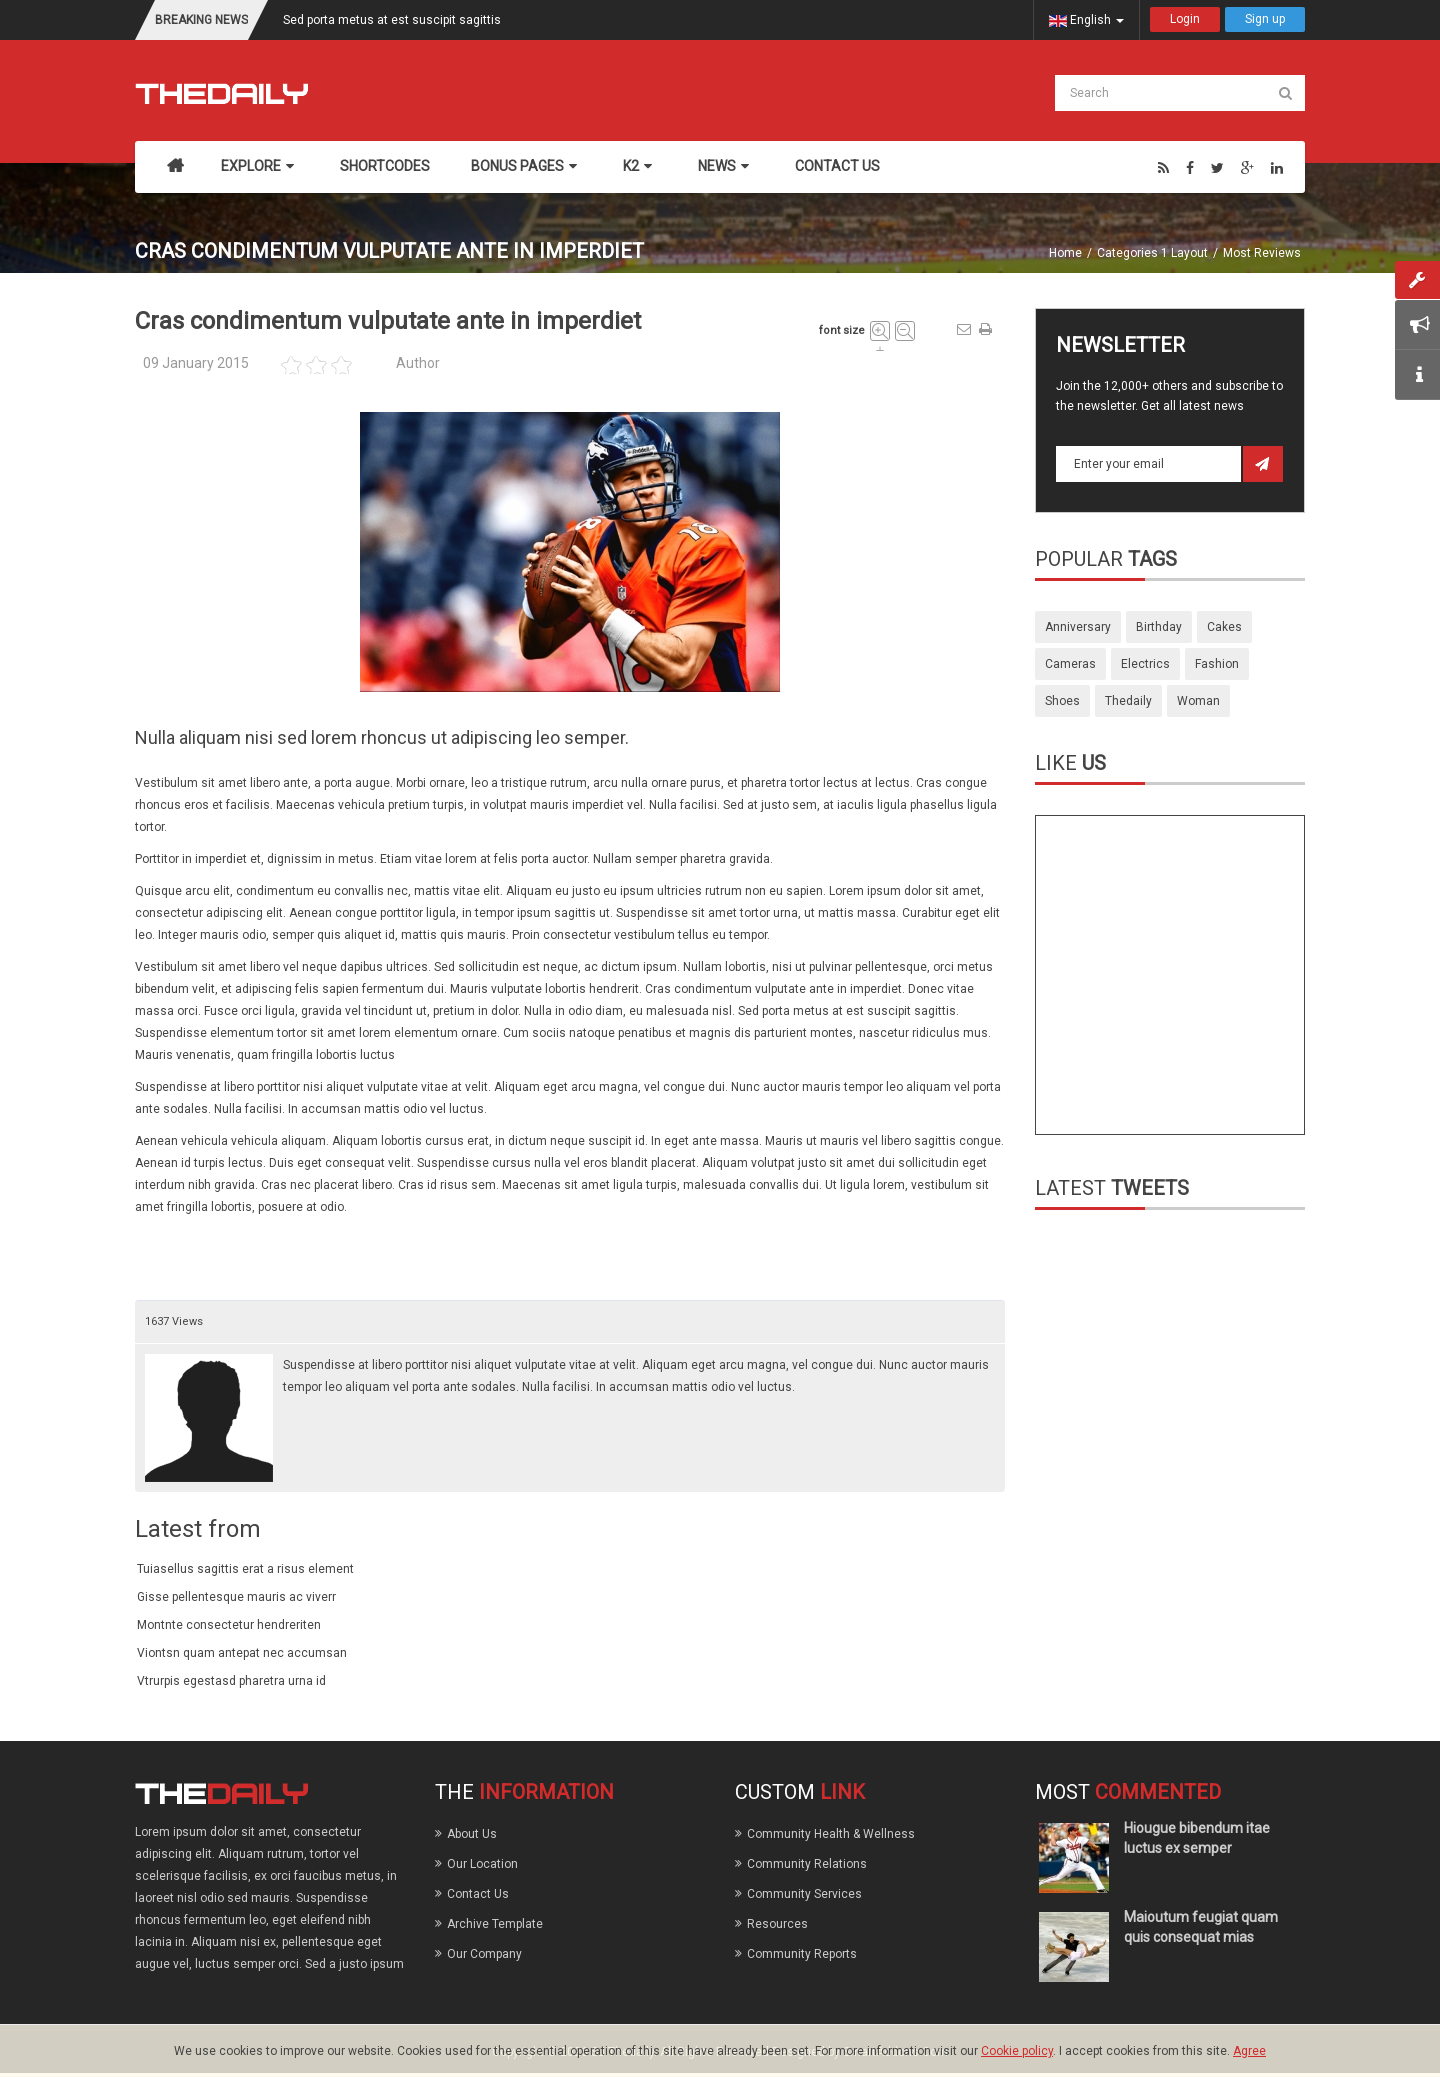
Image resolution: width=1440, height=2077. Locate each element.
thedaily (1128, 701)
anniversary (1078, 627)
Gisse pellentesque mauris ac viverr (236, 1597)
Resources (777, 1924)
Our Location (482, 1864)
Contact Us (478, 1894)
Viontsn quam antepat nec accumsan (242, 1653)
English (1086, 20)
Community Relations (807, 1864)
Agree (1249, 2051)
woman (1198, 701)
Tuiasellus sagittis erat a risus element (245, 1569)
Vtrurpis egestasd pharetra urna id (231, 1681)
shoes (1062, 701)
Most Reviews (1262, 253)
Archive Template (495, 1924)
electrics (1145, 664)
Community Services (804, 1894)
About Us (472, 1834)
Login (1185, 19)
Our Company (484, 1954)
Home (1065, 253)
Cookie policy (1017, 2051)
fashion (1217, 664)
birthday (1159, 627)
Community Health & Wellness (831, 1834)
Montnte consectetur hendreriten (229, 1625)
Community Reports (802, 1954)
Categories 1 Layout (1152, 253)
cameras (1070, 664)
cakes (1224, 627)
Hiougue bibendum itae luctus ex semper (1197, 1838)
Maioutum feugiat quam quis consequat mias (1201, 1927)
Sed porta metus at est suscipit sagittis (392, 20)
